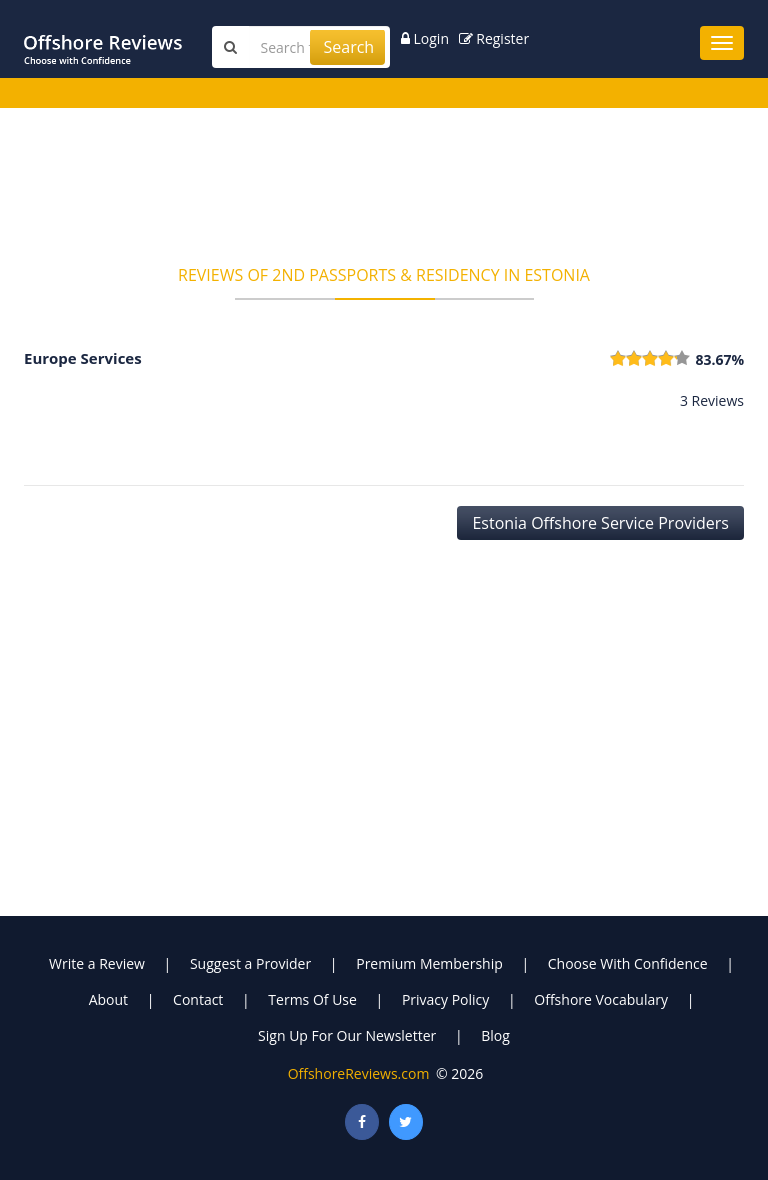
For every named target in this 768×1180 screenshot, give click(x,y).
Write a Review (97, 963)
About (108, 999)
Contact (198, 999)
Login (425, 38)
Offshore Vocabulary (601, 999)
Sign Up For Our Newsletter (347, 1035)
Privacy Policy (445, 999)
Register (494, 38)
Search (348, 47)
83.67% (719, 359)
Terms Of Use (312, 999)
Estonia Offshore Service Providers (600, 523)
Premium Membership (429, 963)
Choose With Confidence (628, 963)
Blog (495, 1035)
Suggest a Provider (250, 963)
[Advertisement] (384, 193)
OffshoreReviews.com (359, 1073)
